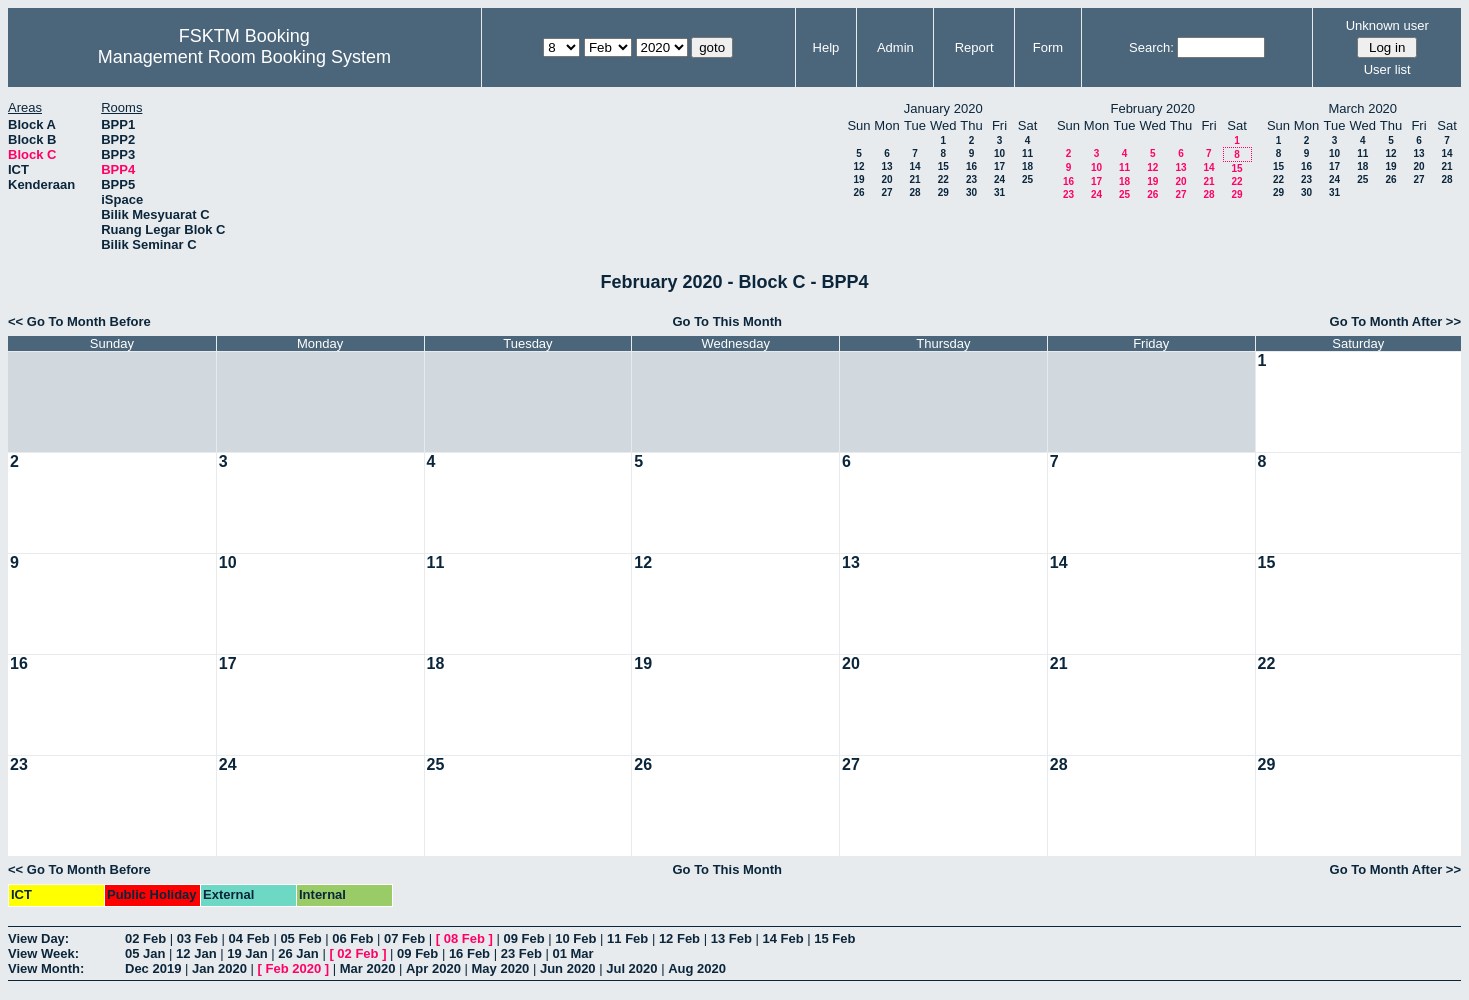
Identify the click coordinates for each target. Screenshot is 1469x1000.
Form (1048, 47)
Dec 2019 (153, 968)
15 (943, 166)
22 (943, 179)
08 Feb (464, 938)
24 (999, 179)
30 (971, 192)
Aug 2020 (697, 968)
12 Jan (196, 953)
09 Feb (523, 938)
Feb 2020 (294, 968)
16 (971, 166)
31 (999, 192)
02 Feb (145, 938)
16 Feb (469, 953)
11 (1027, 153)
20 (886, 179)
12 (858, 166)
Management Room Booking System (244, 57)
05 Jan (145, 953)
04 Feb (249, 938)
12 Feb (679, 938)
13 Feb (731, 938)
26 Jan (298, 953)
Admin (895, 47)
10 (999, 153)
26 (858, 192)
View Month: (46, 968)
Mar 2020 (368, 968)
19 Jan (247, 953)
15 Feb (834, 938)
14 (914, 166)
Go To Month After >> (1395, 321)
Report (974, 47)
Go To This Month (727, 321)
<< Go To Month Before (79, 321)
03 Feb (197, 938)
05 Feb (300, 938)
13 (886, 166)
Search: (1151, 47)
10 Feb (575, 938)
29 (943, 192)
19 (858, 179)
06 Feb (352, 938)
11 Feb (627, 938)
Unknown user (1387, 25)
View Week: (43, 953)
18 (1027, 166)
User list (1387, 69)
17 (999, 166)
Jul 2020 (631, 968)
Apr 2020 (433, 968)
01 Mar (572, 953)
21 (914, 179)
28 (914, 192)
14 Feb (782, 938)
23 (971, 179)
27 (886, 192)
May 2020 (501, 968)
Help (826, 47)
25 (1027, 179)
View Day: (38, 938)
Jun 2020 (568, 968)
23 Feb (521, 953)
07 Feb (404, 938)
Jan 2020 (219, 968)
